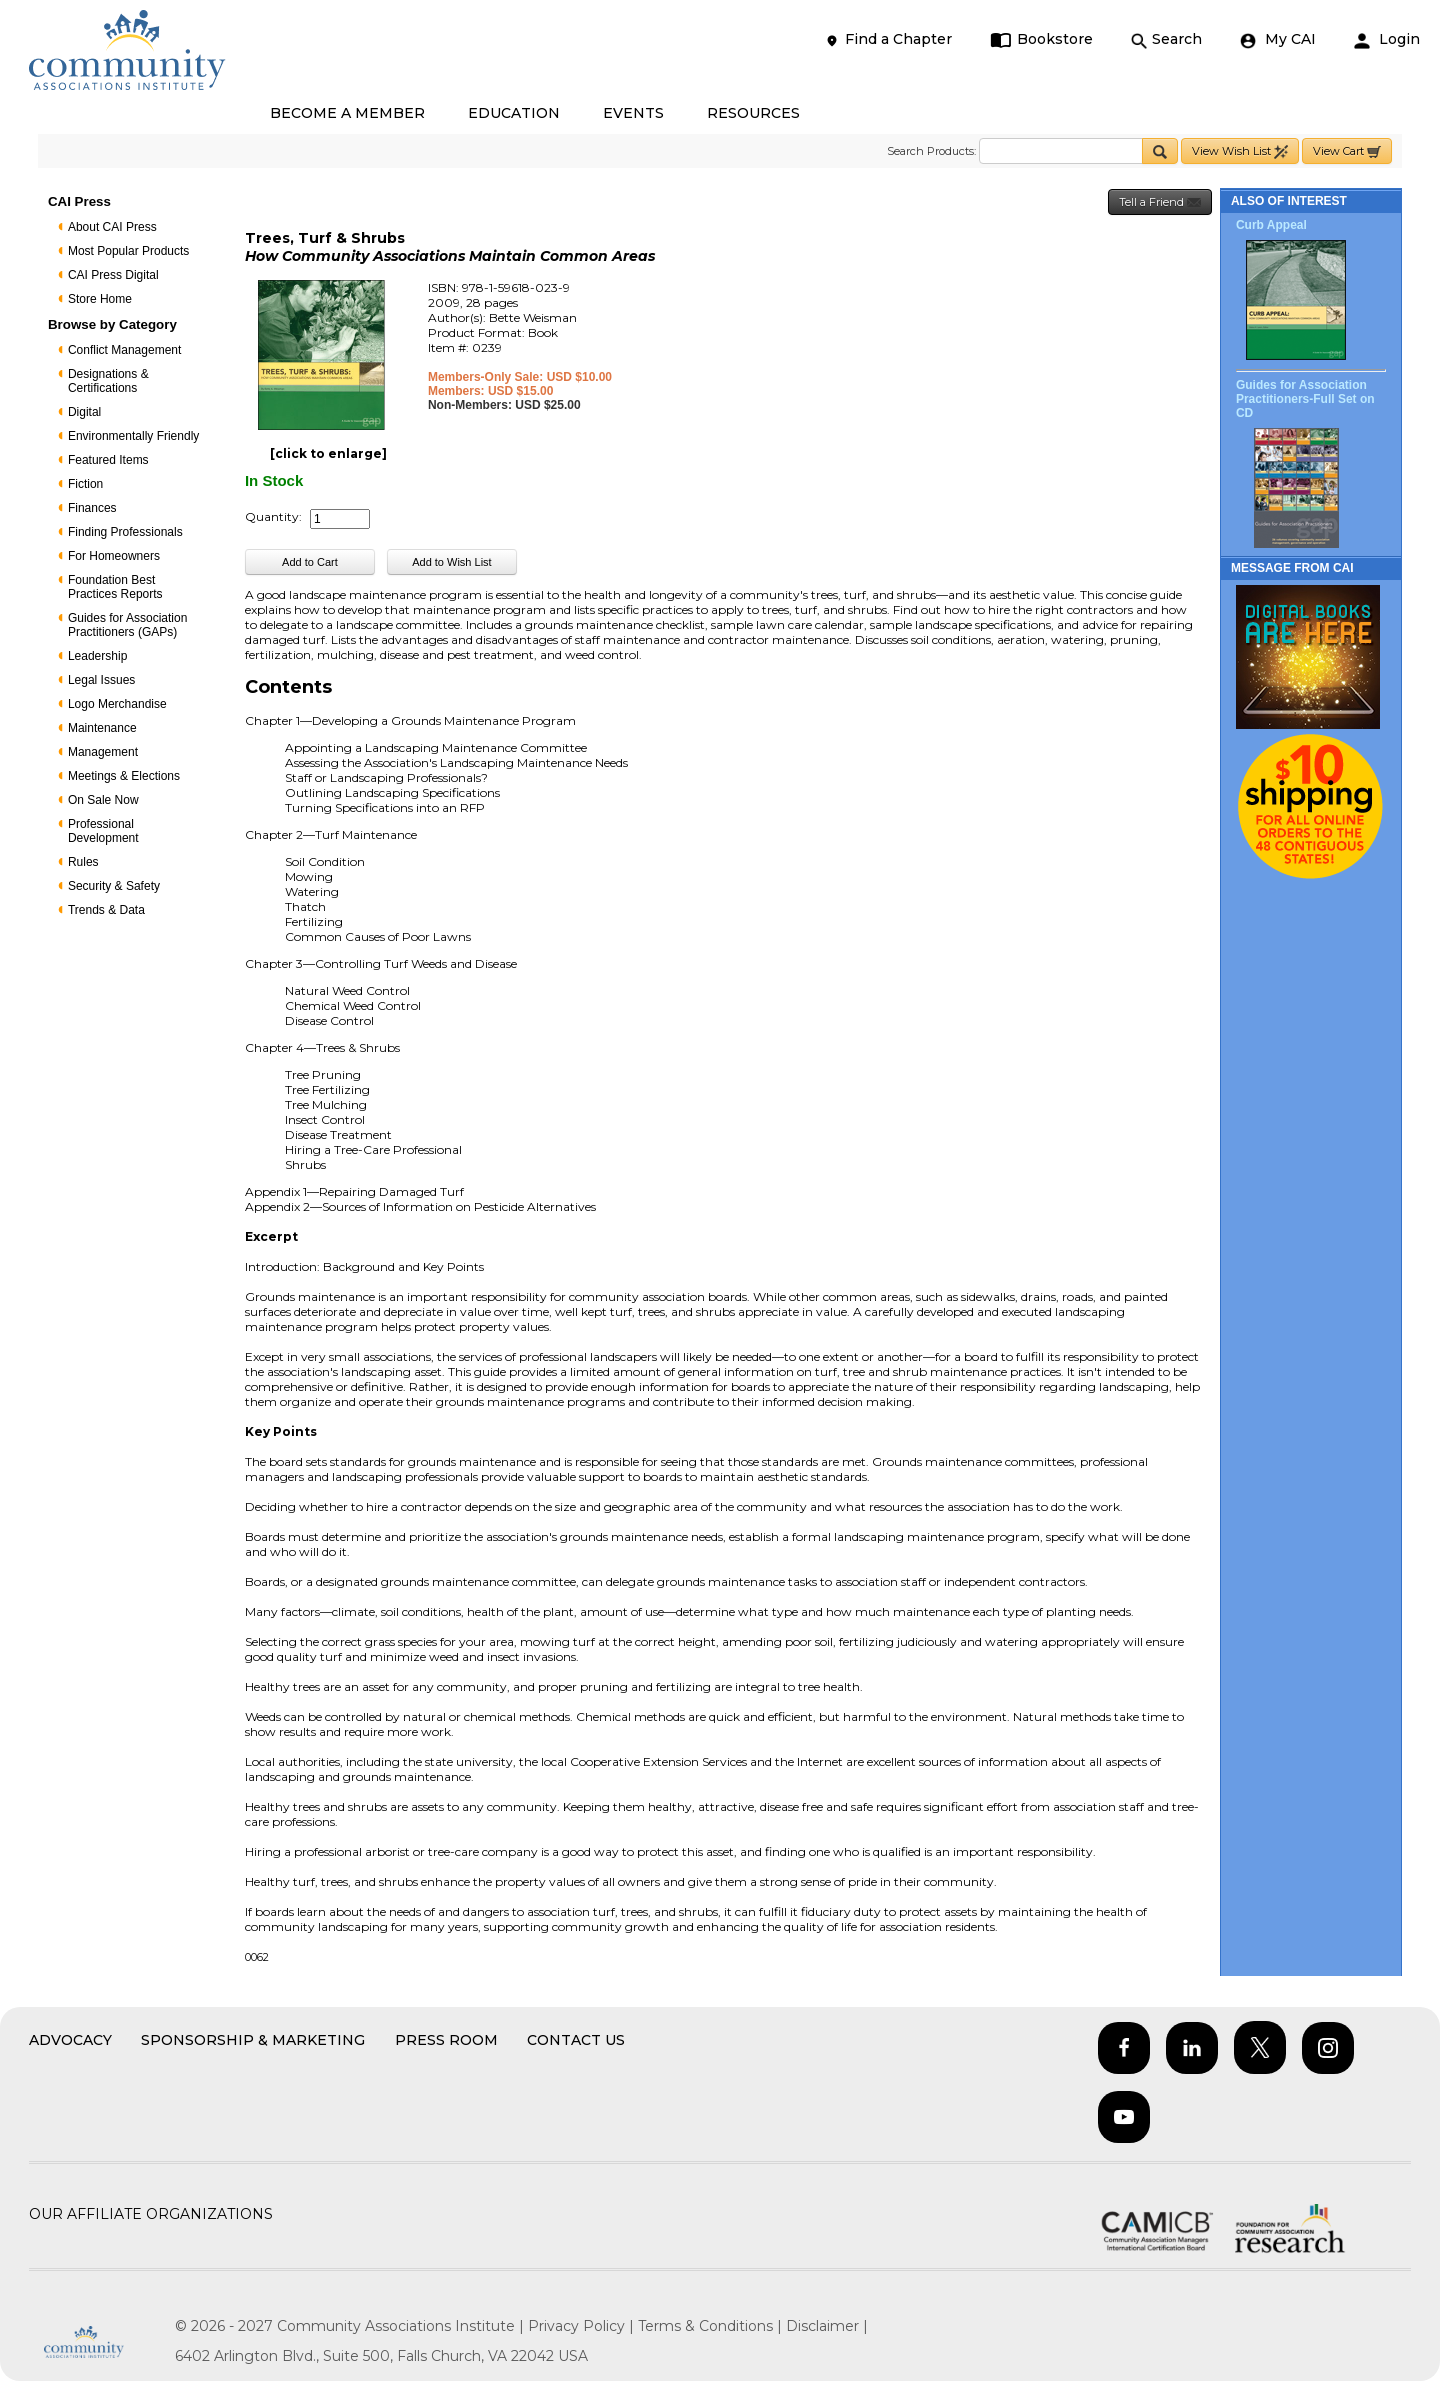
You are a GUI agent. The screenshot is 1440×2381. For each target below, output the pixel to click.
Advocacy (70, 2040)
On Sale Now (103, 800)
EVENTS (633, 113)
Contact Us (576, 2040)
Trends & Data (106, 910)
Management (103, 752)
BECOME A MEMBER (347, 113)
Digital (84, 412)
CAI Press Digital (113, 275)
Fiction (85, 484)
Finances (92, 508)
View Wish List (1240, 151)
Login (1387, 39)
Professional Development (103, 831)
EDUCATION (514, 113)
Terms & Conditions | (712, 2326)
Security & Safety (114, 886)
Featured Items (108, 460)
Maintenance (102, 728)
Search (1166, 39)
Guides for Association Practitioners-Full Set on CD (1305, 399)
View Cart (1347, 151)
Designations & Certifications (108, 381)
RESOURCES (753, 113)
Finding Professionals (125, 532)
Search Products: (931, 151)
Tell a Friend (1160, 202)
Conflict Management (124, 350)
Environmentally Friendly (133, 436)
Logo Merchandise (117, 704)
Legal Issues (101, 680)
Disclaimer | (827, 2326)
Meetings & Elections (124, 776)
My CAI (1278, 39)
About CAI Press (112, 227)
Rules (83, 862)
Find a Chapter (888, 39)
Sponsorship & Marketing (253, 2040)
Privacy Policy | (583, 2326)
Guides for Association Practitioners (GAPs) (127, 625)
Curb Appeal (1271, 225)
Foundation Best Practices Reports (115, 587)
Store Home (100, 299)
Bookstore (1041, 39)
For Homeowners (114, 556)
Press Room (446, 2040)
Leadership (97, 656)
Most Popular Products (128, 251)
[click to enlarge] (328, 453)
